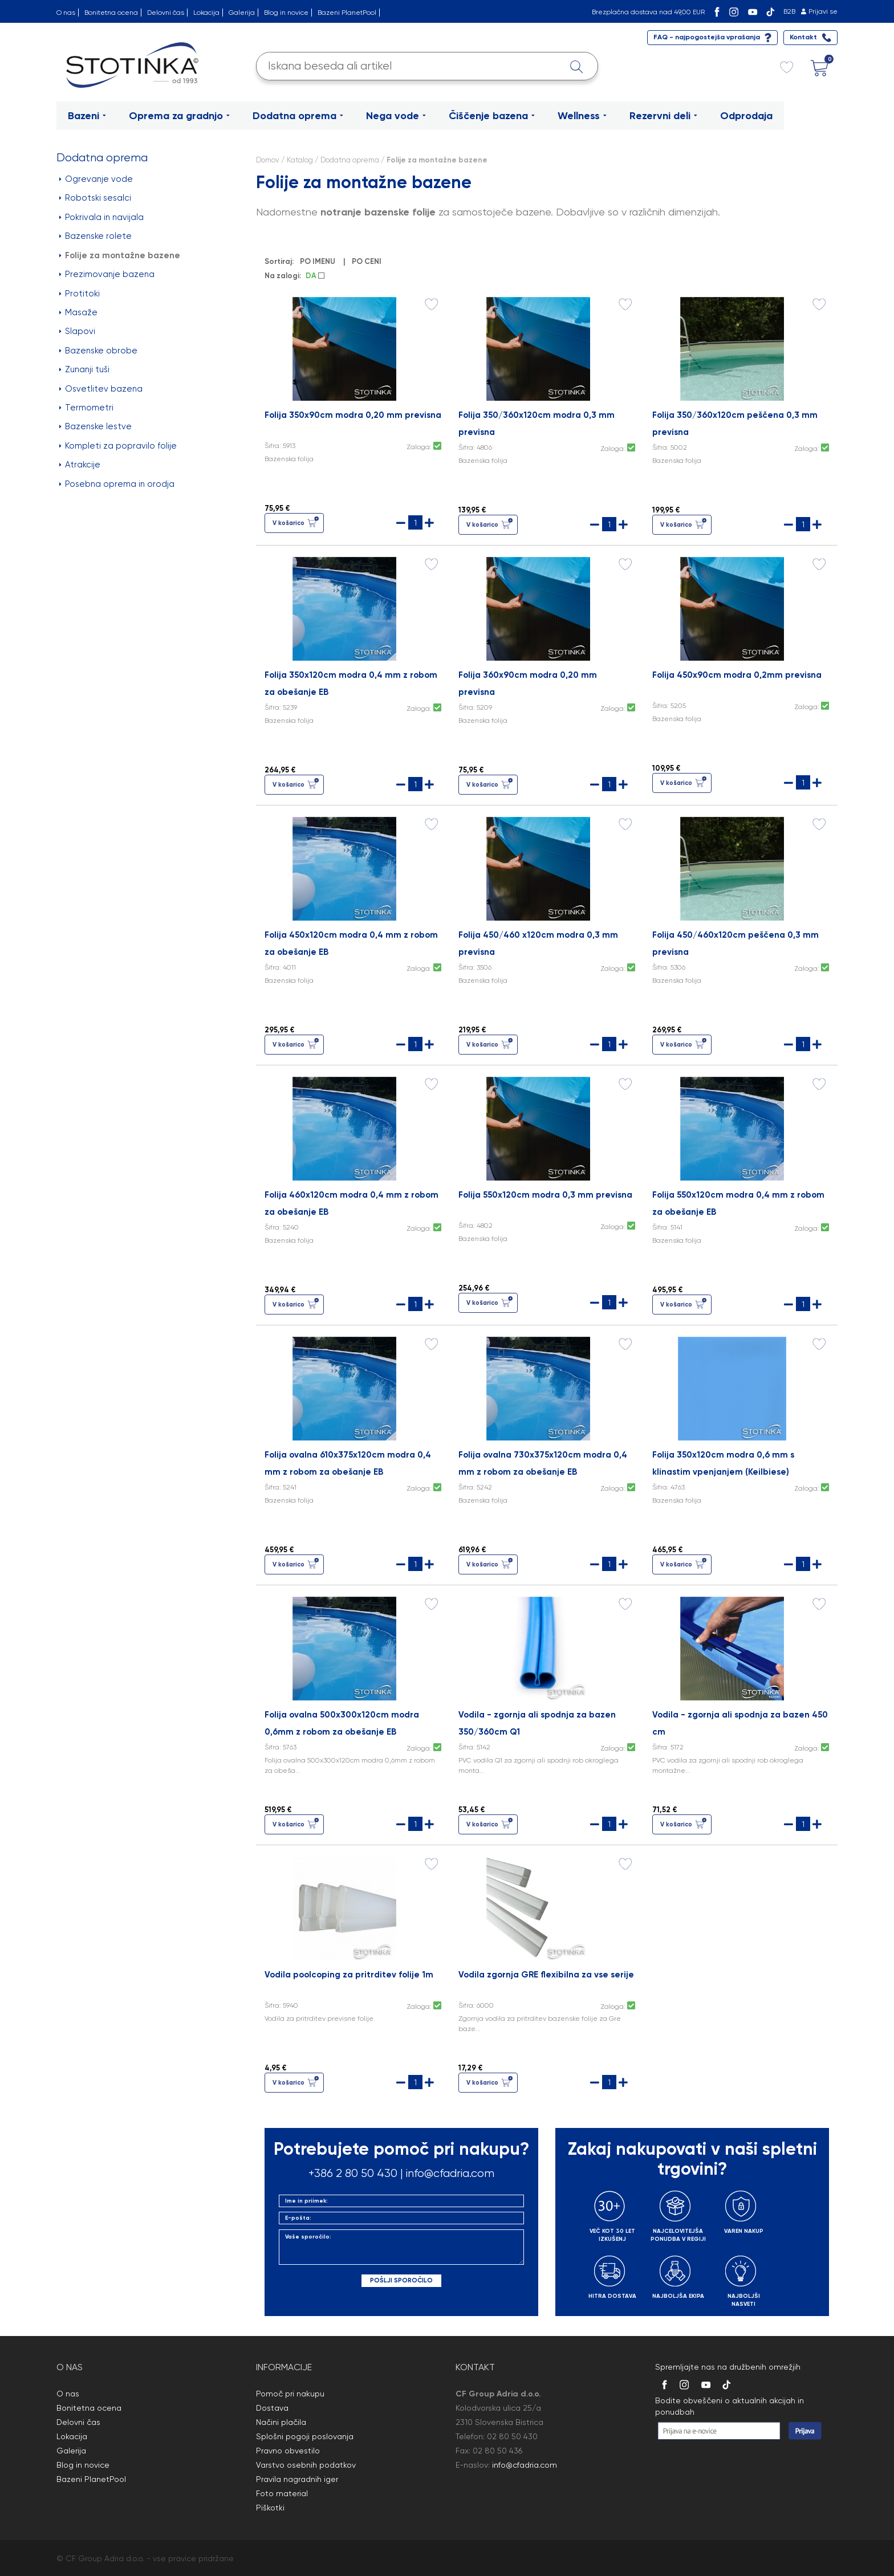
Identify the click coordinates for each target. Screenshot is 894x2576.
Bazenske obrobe (98, 350)
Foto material (282, 2493)
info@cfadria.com (450, 2173)
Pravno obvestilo (288, 2450)
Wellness (582, 115)
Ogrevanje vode (96, 179)
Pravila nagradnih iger (297, 2479)
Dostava (272, 2407)
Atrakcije (79, 464)
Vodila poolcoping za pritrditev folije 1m (349, 1974)
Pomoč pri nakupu (290, 2393)
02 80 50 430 (512, 2436)
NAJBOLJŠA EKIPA (678, 2296)
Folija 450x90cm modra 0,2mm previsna (737, 675)
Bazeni (87, 115)
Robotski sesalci (95, 198)
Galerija (242, 13)
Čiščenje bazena (492, 115)
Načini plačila (281, 2422)
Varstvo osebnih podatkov (306, 2464)
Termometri (86, 407)
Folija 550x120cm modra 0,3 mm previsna (545, 1195)
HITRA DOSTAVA (612, 2296)
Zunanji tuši (84, 369)
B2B (789, 11)
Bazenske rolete (95, 236)
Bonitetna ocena (111, 13)
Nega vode (396, 115)
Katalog (300, 160)
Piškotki (270, 2507)
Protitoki (79, 293)
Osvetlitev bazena (101, 389)
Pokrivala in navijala (101, 217)
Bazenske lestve (95, 426)
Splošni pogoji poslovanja (304, 2436)
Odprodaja (746, 115)
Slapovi (77, 331)
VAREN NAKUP (743, 2231)
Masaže (78, 312)
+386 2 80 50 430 (352, 2173)
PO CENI (368, 261)
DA (315, 275)
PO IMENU (319, 261)
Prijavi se (823, 11)
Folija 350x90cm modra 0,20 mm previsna (353, 415)
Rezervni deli (663, 115)
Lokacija (206, 13)
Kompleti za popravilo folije (118, 446)
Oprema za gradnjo (179, 115)
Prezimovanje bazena (107, 274)
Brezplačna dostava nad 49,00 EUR (648, 12)
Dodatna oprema (298, 115)
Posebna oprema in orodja (116, 484)
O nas (65, 13)
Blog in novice (286, 13)
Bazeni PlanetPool (347, 13)
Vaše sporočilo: (401, 2247)
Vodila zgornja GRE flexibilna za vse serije (546, 1974)
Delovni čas (165, 13)
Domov (267, 160)
